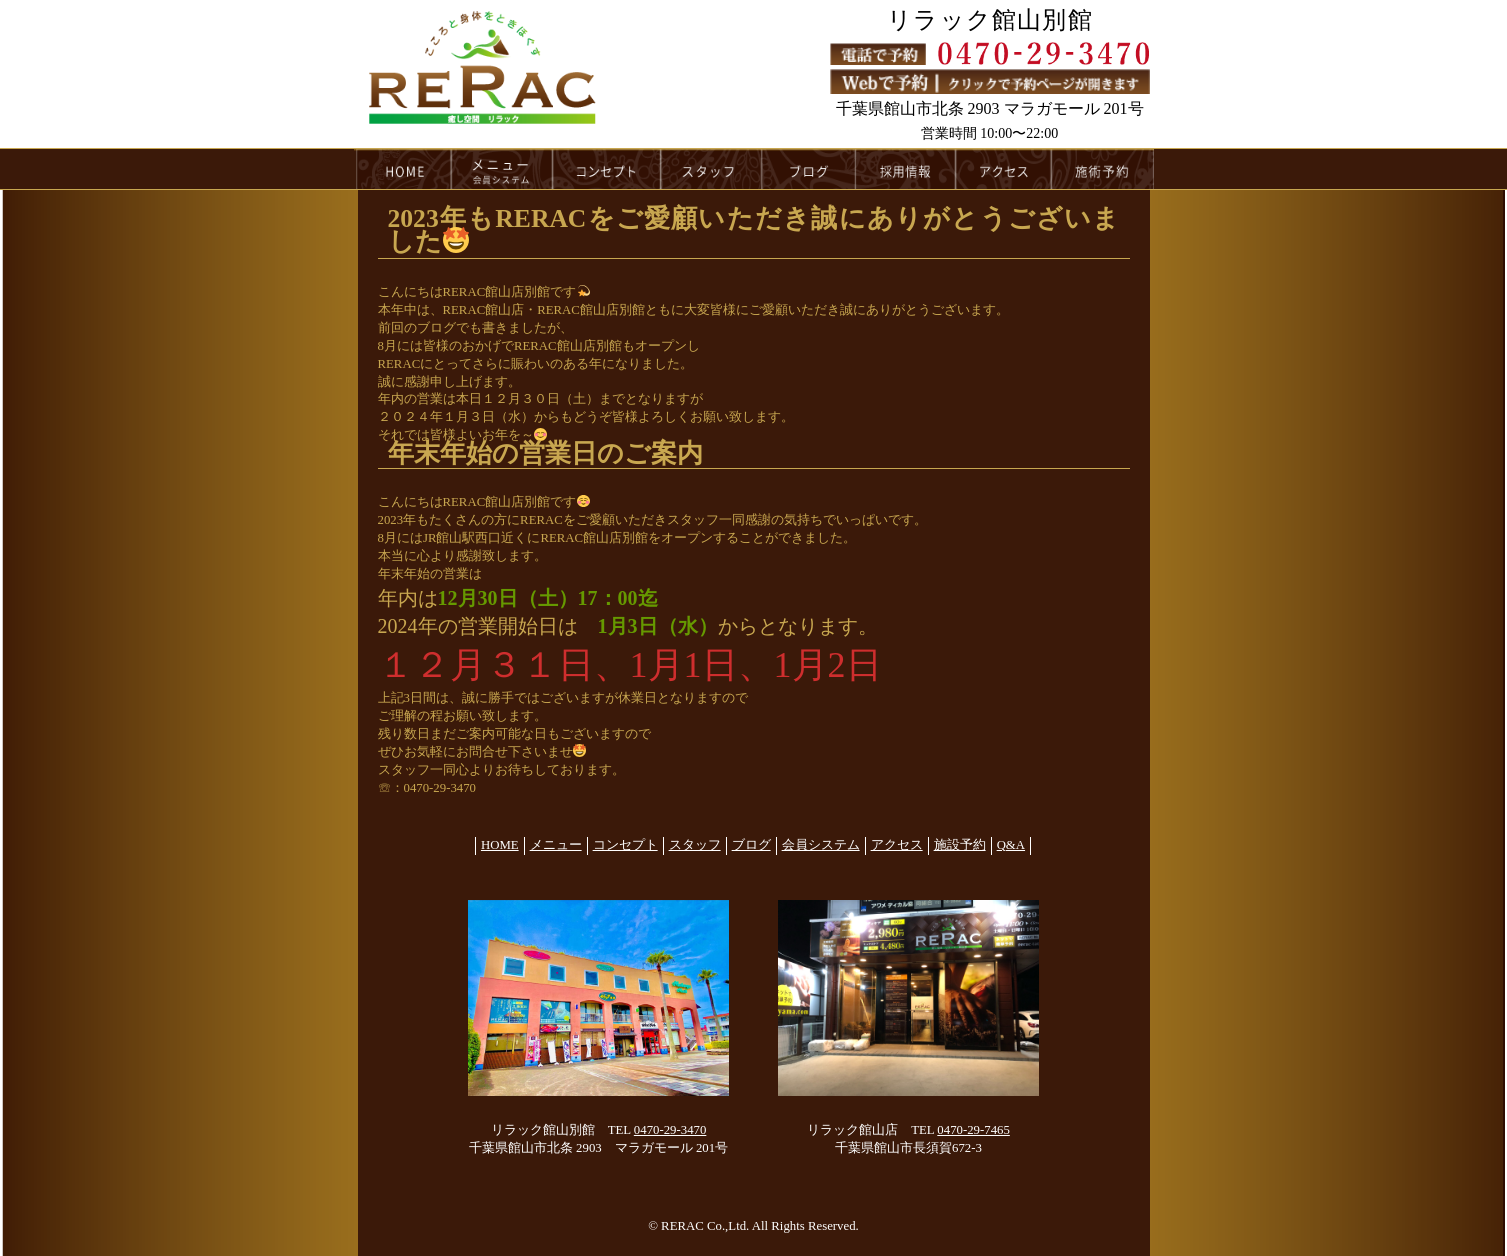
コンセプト (607, 169)
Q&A (1011, 845)
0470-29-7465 (973, 1130)
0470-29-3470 (670, 1130)
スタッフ (711, 169)
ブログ (809, 169)
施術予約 (1103, 169)
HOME (403, 169)
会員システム (821, 845)
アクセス (1004, 169)
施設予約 (960, 845)
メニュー (502, 169)
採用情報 (906, 169)
